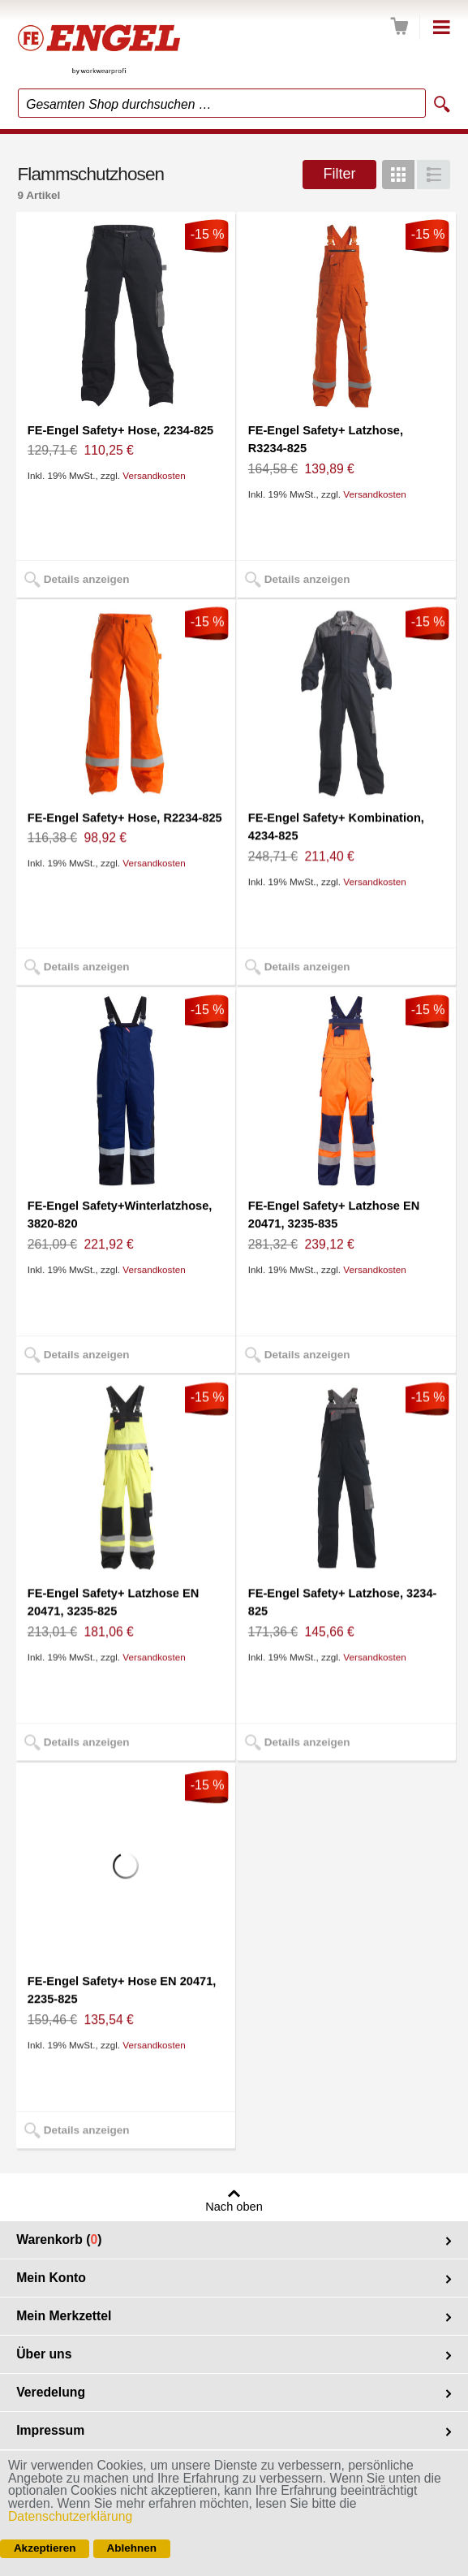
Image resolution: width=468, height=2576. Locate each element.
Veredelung (50, 2392)
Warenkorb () (58, 2239)
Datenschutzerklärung (70, 2516)
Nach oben (234, 2206)
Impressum (50, 2430)
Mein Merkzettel (63, 2316)
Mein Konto (51, 2278)
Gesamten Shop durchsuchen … (119, 104)
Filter (339, 174)
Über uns (43, 2354)
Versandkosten (153, 475)
